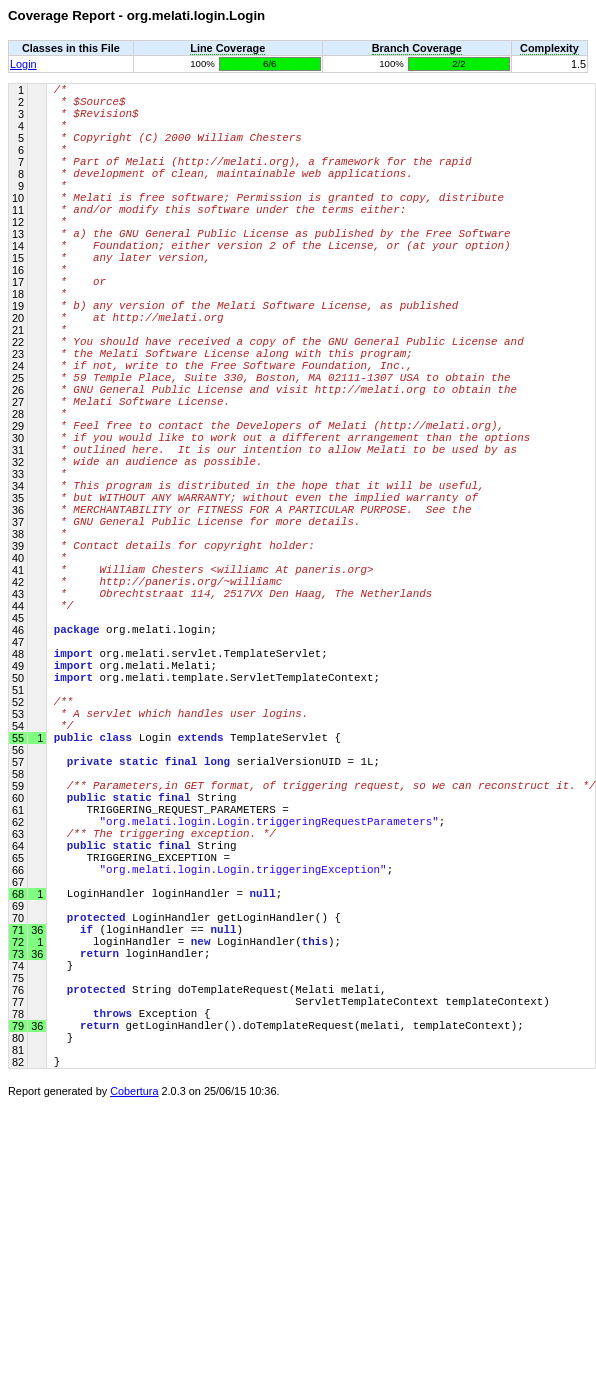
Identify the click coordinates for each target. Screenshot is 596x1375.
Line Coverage (227, 48)
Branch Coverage (417, 48)
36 (35, 1142)
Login (23, 64)
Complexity (549, 48)
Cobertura (134, 1337)
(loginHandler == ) (148, 1141)
